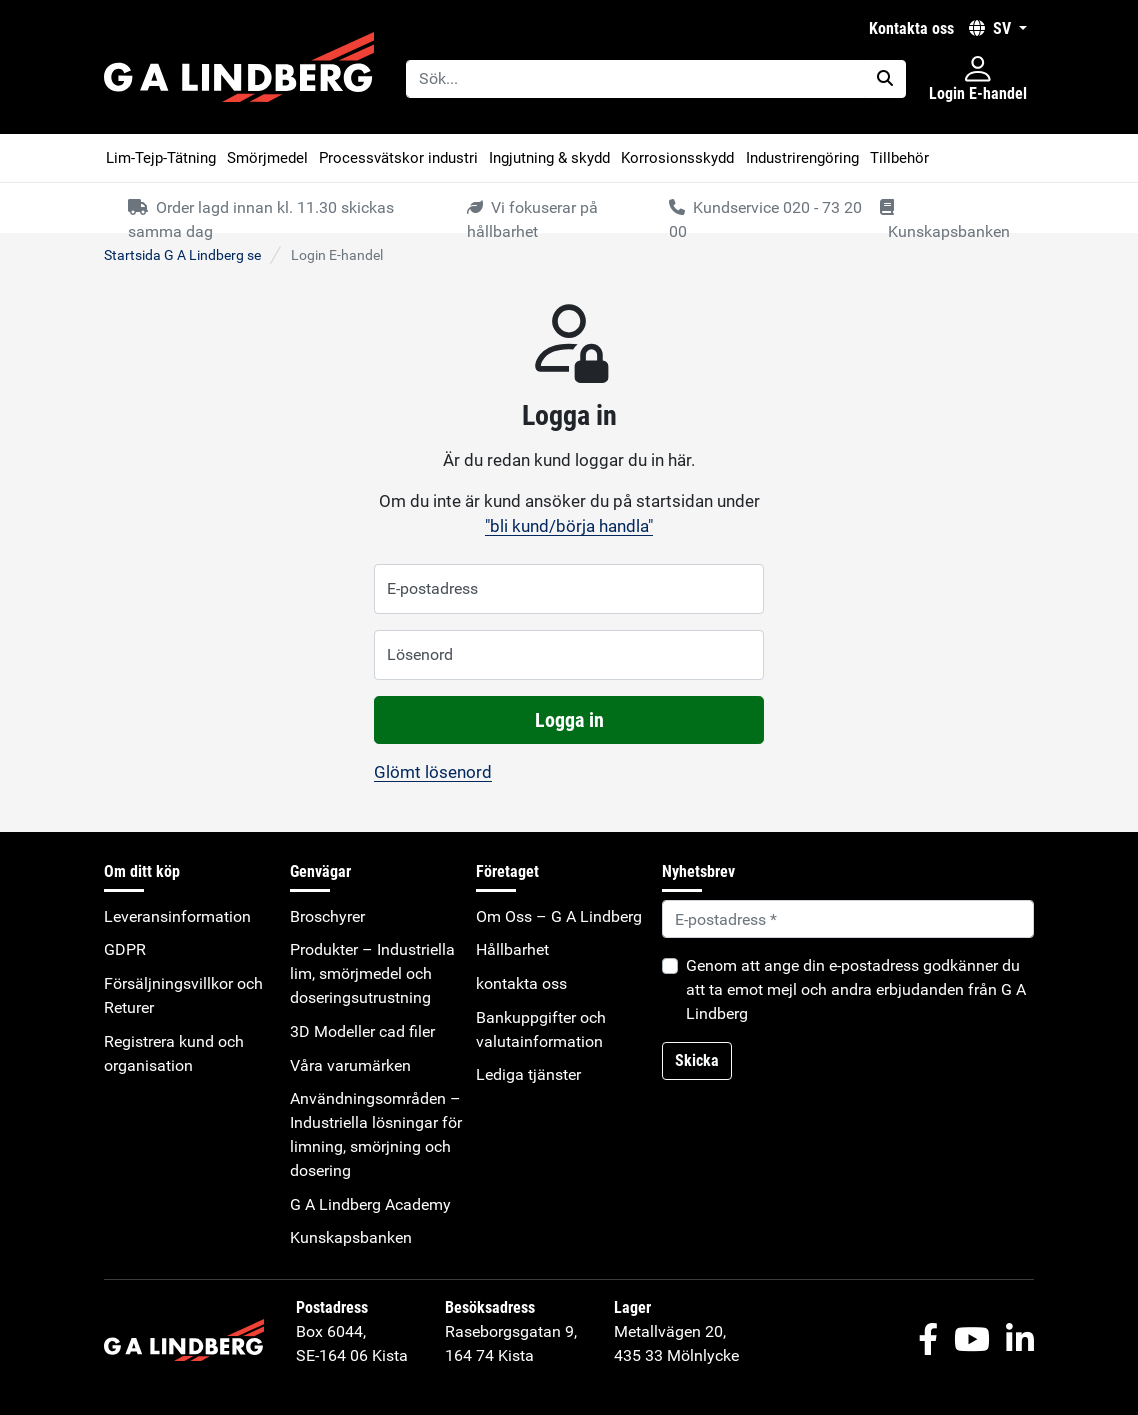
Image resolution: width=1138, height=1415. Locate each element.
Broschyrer (327, 916)
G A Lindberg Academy (370, 1204)
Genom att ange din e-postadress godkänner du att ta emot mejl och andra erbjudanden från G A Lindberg (856, 989)
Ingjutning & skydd (549, 158)
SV (992, 28)
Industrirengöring (802, 158)
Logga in (569, 720)
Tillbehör (899, 158)
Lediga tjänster (528, 1074)
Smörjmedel (267, 158)
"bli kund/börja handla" (569, 526)
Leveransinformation (177, 916)
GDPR (125, 949)
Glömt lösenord (433, 772)
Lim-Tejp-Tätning (161, 158)
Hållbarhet (512, 949)
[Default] (848, 919)
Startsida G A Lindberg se (182, 255)
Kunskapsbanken (351, 1237)
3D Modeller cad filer (362, 1031)
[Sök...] (635, 79)
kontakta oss (911, 28)
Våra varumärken (350, 1065)
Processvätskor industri (398, 158)
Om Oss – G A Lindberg (559, 916)
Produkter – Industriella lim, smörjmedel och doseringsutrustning (372, 973)
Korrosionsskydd (677, 158)
